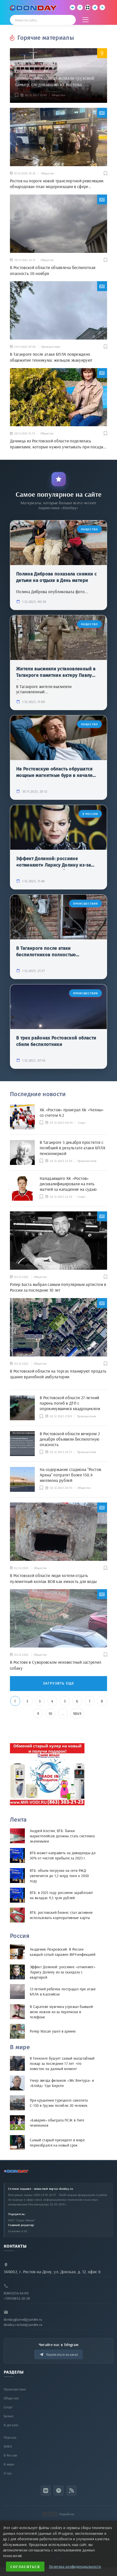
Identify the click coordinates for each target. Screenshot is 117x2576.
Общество (58, 95)
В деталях (11, 2425)
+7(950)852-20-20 (17, 2298)
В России (10, 2455)
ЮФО (8, 2446)
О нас (8, 2473)
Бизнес (9, 2416)
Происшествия (15, 2389)
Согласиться (25, 2566)
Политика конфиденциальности (75, 2566)
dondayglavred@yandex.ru (23, 2319)
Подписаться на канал (58, 2354)
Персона (10, 2437)
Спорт (8, 2407)
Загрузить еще (58, 1683)
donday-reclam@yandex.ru (23, 2324)
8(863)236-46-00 (16, 2293)
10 (50, 1713)
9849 (77, 1713)
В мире (9, 2464)
